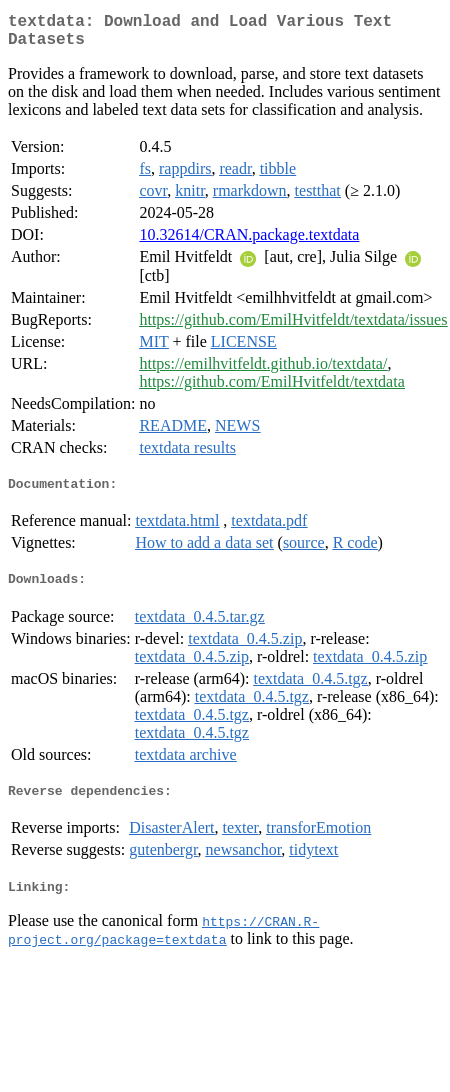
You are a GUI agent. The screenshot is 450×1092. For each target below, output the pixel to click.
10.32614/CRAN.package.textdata (249, 242)
